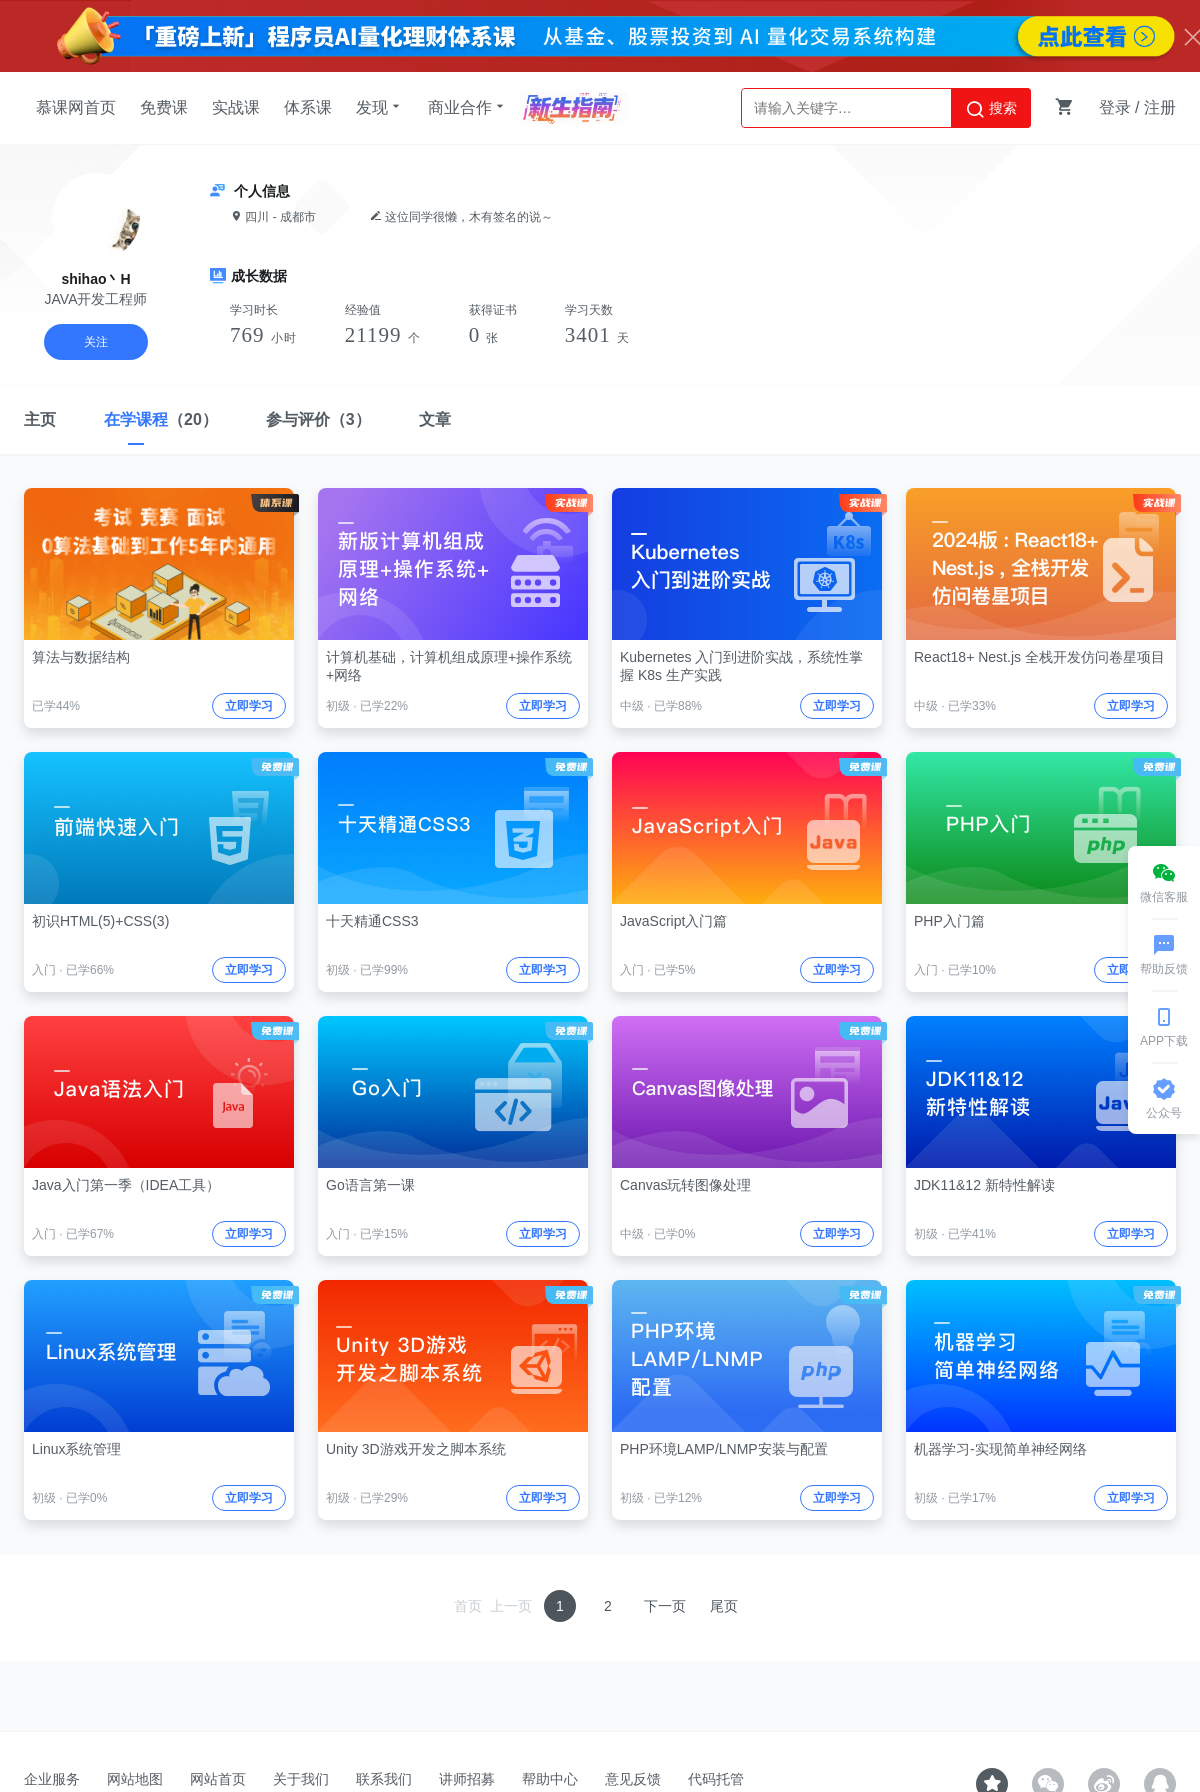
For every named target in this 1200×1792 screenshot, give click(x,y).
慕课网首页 (76, 107)
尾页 (724, 1606)
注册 (1160, 107)
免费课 (164, 107)
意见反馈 (633, 1779)
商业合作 (468, 107)
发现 (380, 107)
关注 (96, 342)
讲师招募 (467, 1779)
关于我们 (301, 1779)
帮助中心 (550, 1779)
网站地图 (135, 1779)
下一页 (665, 1606)
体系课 (308, 107)
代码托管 (716, 1779)
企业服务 (52, 1779)
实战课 (236, 107)
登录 (1115, 107)
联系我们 (384, 1779)
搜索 (991, 109)
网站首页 (218, 1779)
